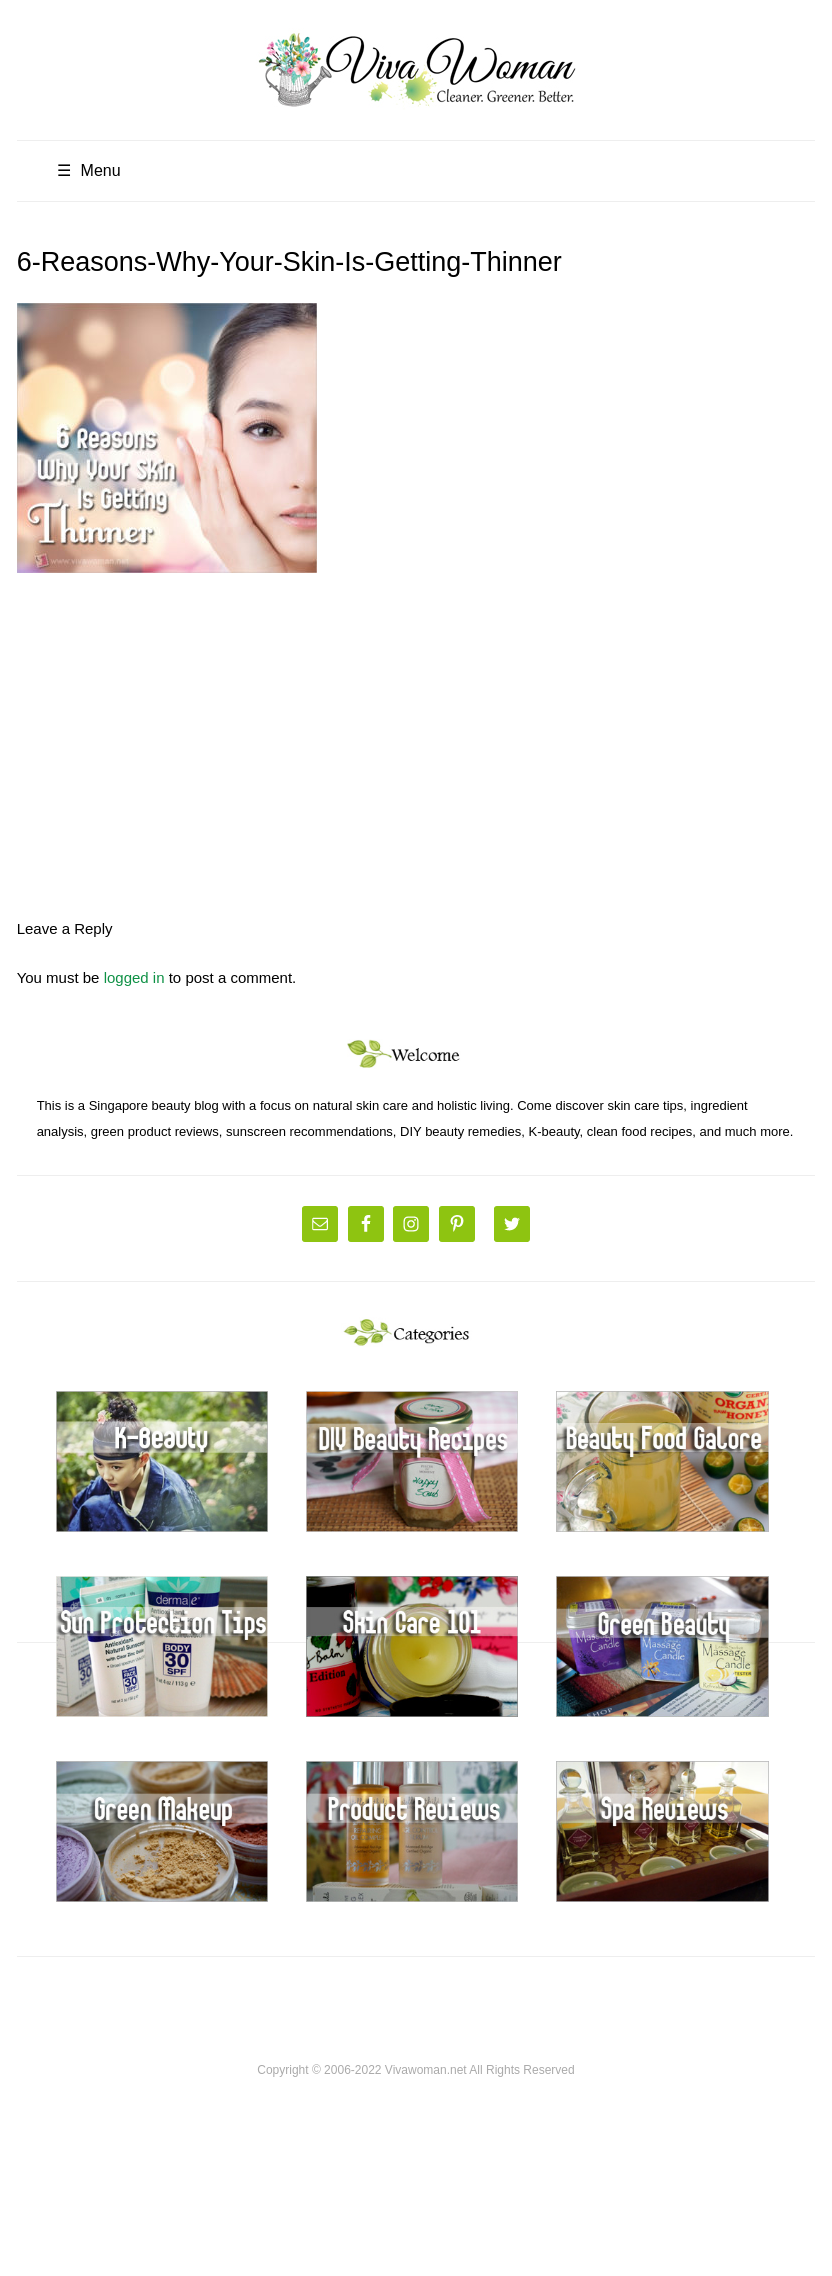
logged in (134, 977)
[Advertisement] (416, 737)
